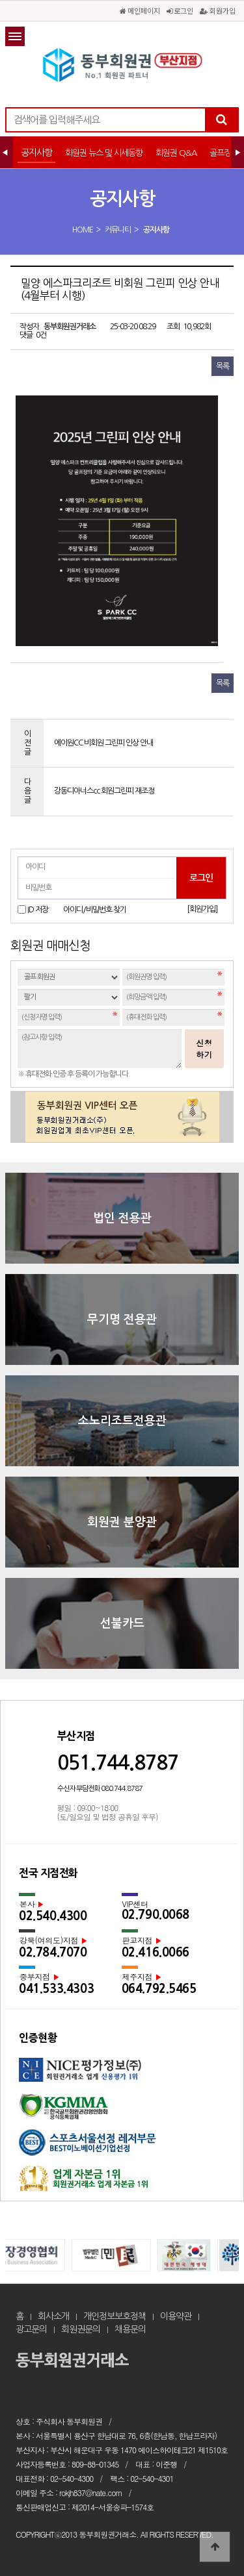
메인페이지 (140, 10)
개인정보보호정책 (114, 2316)
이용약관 (175, 2316)
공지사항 (36, 152)
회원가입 (218, 10)
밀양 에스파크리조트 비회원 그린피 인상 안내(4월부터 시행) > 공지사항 (122, 65)
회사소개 (53, 2316)
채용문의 (130, 2329)
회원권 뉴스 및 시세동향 (103, 153)
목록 (222, 366)
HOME (82, 230)
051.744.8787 (117, 1762)
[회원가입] (202, 909)
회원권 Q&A (176, 153)
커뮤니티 (118, 230)
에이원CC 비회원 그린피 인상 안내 (103, 743)
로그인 (180, 10)
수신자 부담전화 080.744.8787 (99, 1788)
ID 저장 (37, 909)
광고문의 (31, 2329)
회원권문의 (80, 2329)
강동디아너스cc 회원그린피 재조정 (104, 791)
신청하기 (204, 1048)
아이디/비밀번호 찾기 (94, 910)
